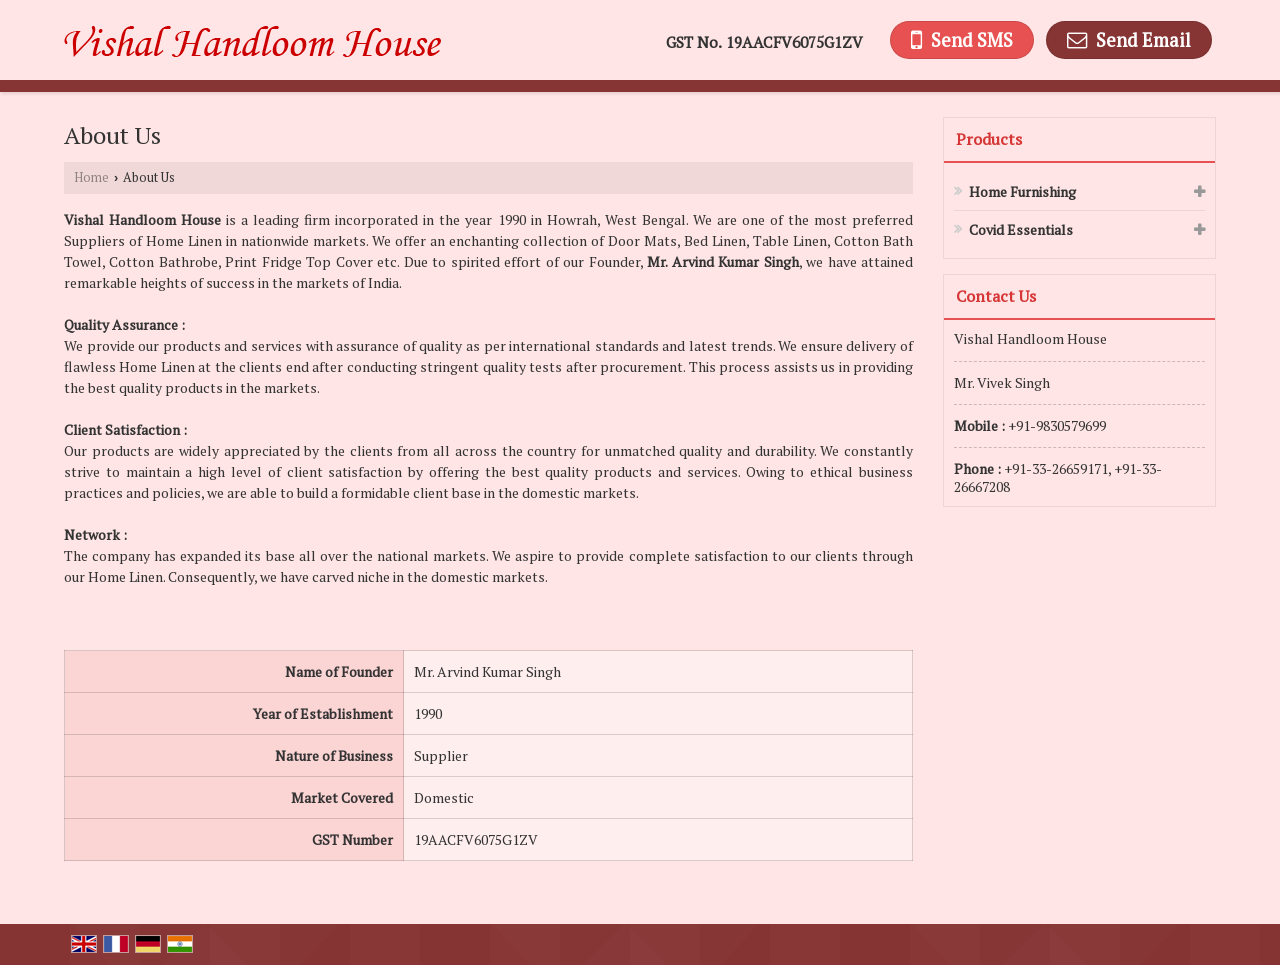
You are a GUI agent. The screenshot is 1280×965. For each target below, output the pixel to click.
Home (91, 177)
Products (989, 139)
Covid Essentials (1021, 229)
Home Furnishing (1022, 191)
